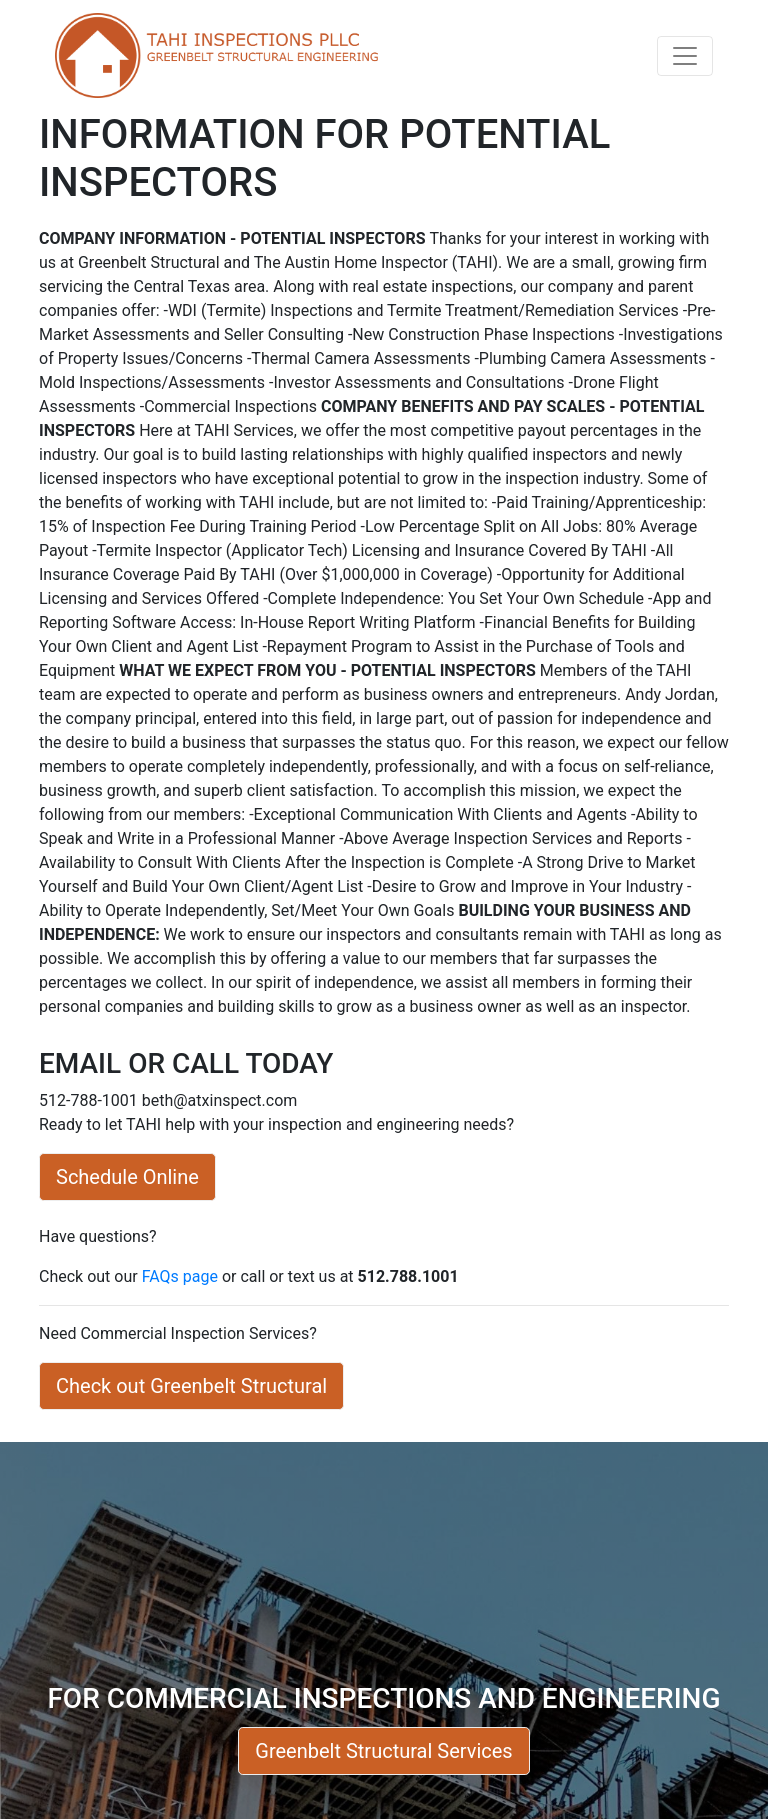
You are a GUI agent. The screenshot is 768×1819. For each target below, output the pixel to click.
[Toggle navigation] (685, 56)
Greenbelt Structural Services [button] (383, 1751)
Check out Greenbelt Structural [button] (191, 1386)
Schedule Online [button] (127, 1177)
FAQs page (180, 1276)
